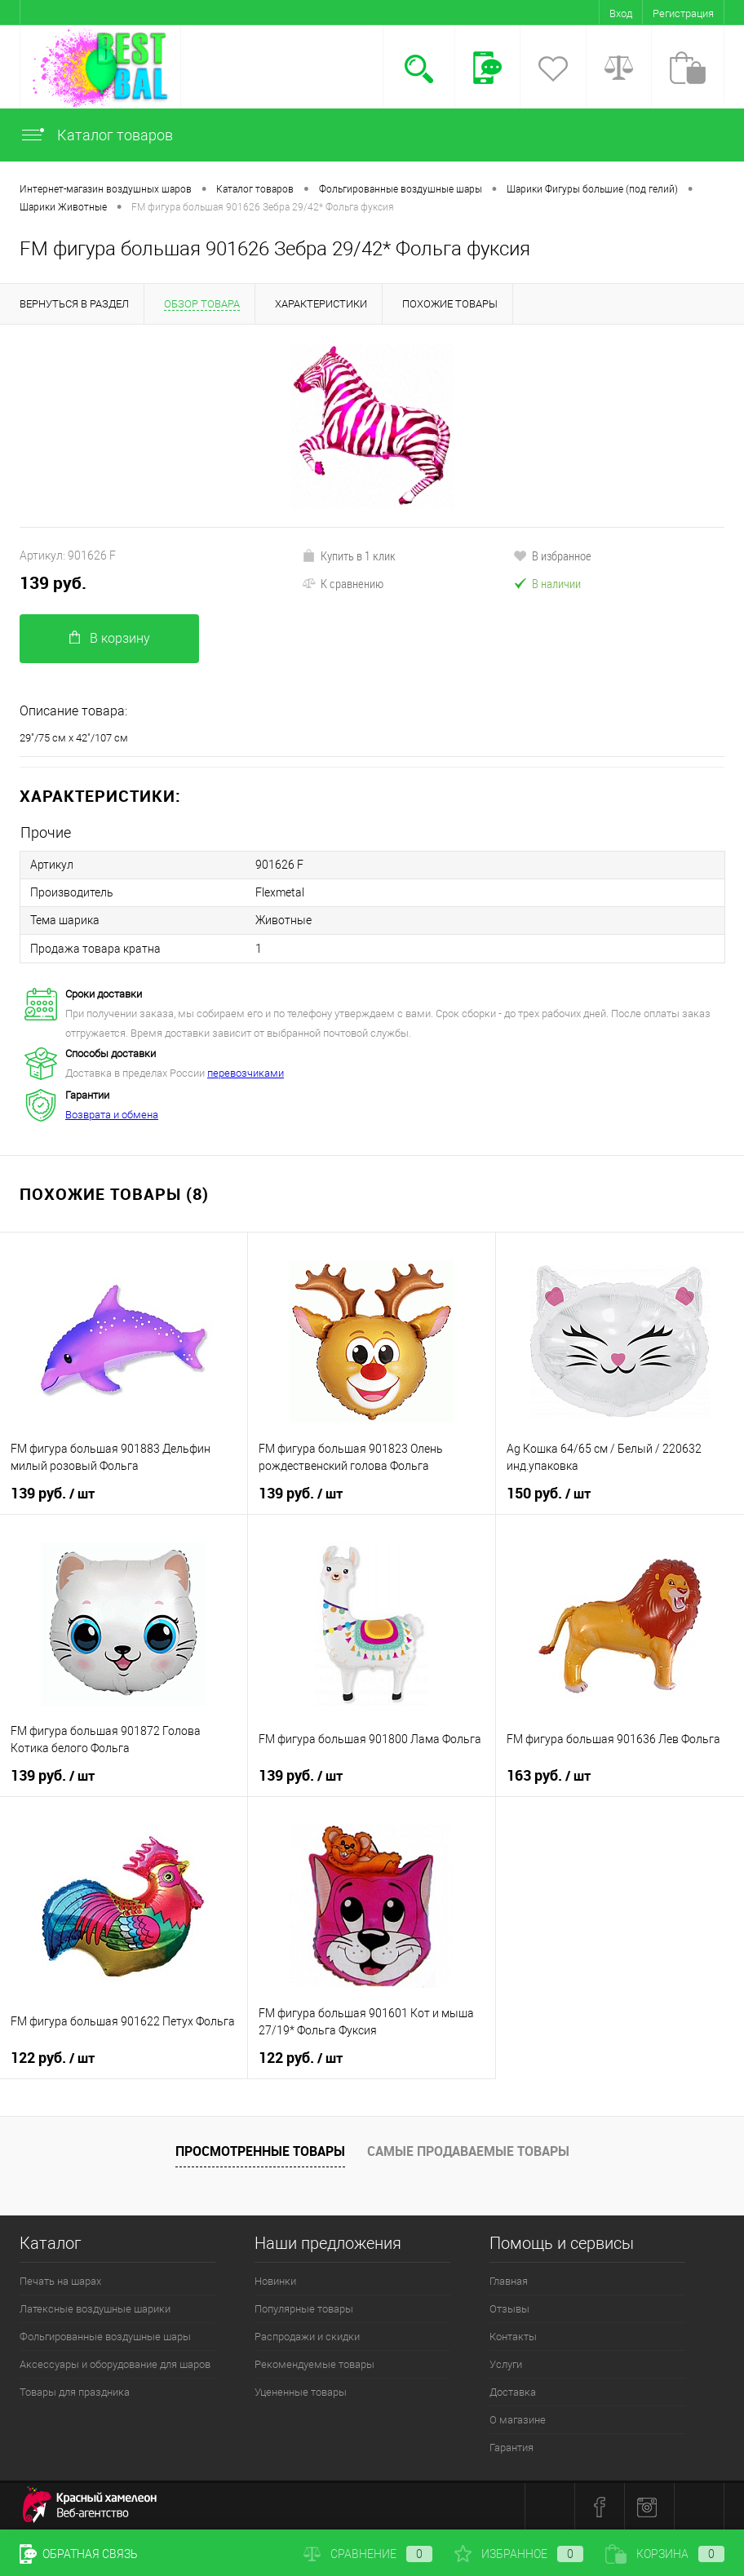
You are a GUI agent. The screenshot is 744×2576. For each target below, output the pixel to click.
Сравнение (367, 2554)
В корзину (109, 638)
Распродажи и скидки (307, 2336)
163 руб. (549, 1775)
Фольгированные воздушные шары (105, 2336)
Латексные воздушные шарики (95, 2308)
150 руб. (549, 1493)
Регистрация (683, 13)
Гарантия (511, 2447)
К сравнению (342, 583)
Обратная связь (79, 2554)
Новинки (275, 2280)
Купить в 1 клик (349, 555)
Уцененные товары (301, 2391)
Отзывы (509, 2308)
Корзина (664, 2554)
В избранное (552, 555)
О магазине (517, 2419)
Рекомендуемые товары (314, 2363)
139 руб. (53, 582)
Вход (620, 13)
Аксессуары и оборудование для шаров (115, 2363)
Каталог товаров (96, 135)
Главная (508, 2280)
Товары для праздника (75, 2391)
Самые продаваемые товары (468, 2150)
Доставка (512, 2391)
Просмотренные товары (260, 2150)
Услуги (505, 2363)
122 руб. (53, 2057)
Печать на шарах (60, 2280)
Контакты (513, 2336)
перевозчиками (245, 1072)
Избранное (518, 2554)
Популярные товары (304, 2308)
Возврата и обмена (111, 1114)
